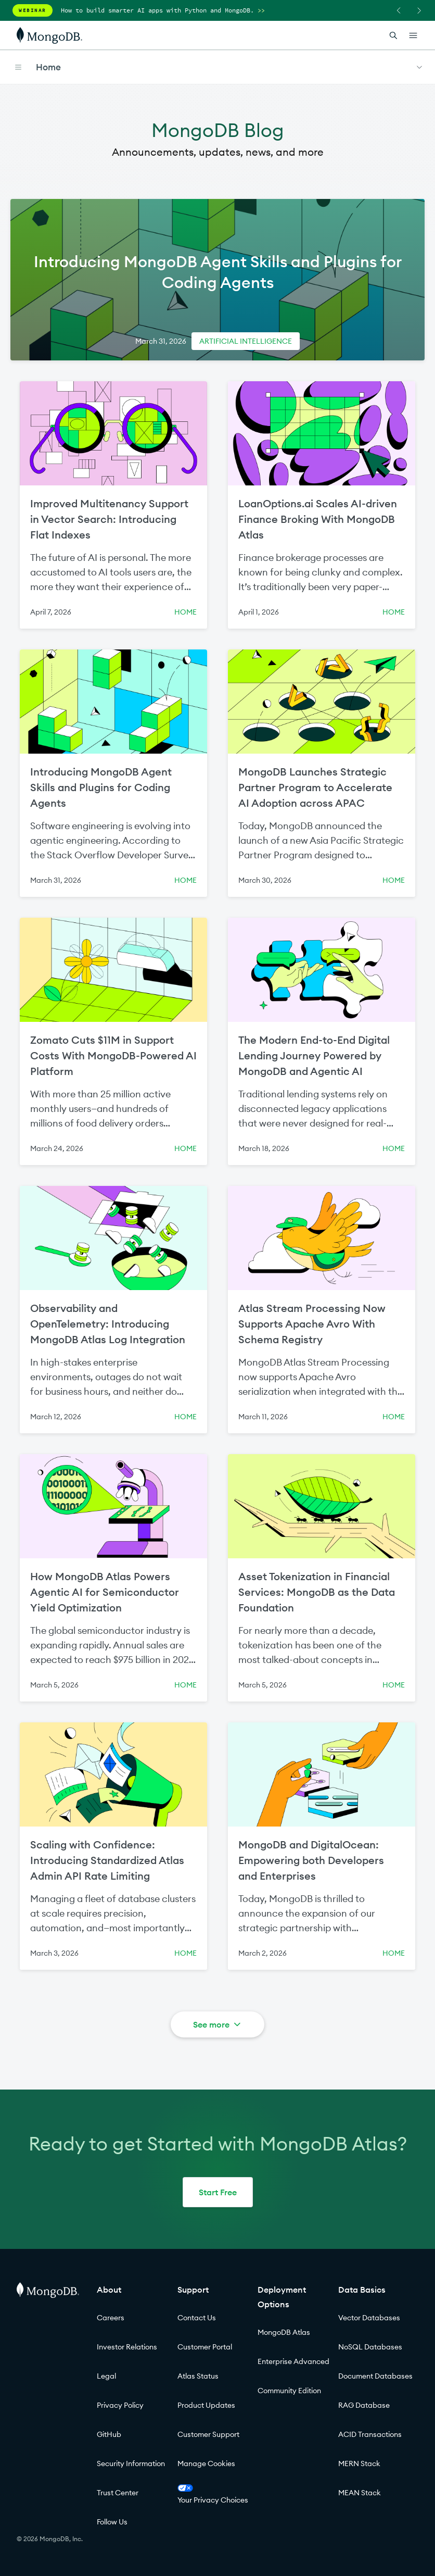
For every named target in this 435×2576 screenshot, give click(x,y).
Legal (106, 2376)
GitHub (109, 2434)
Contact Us (196, 2317)
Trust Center (117, 2492)
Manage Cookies (206, 2463)
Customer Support (208, 2434)
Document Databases (375, 2376)
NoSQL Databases (370, 2347)
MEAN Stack (359, 2492)
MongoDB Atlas (284, 2332)
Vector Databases (369, 2317)
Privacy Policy (120, 2405)
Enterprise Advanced (293, 2361)
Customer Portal (204, 2347)
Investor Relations (127, 2347)
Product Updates (206, 2405)
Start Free (218, 2192)
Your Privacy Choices (212, 2494)
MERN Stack (359, 2463)
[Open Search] (393, 35)
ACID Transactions (370, 2434)
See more (217, 2024)
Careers (110, 2317)
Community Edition (289, 2390)
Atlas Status (198, 2376)
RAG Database (364, 2405)
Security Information (131, 2463)
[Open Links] (413, 35)
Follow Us (112, 2522)
